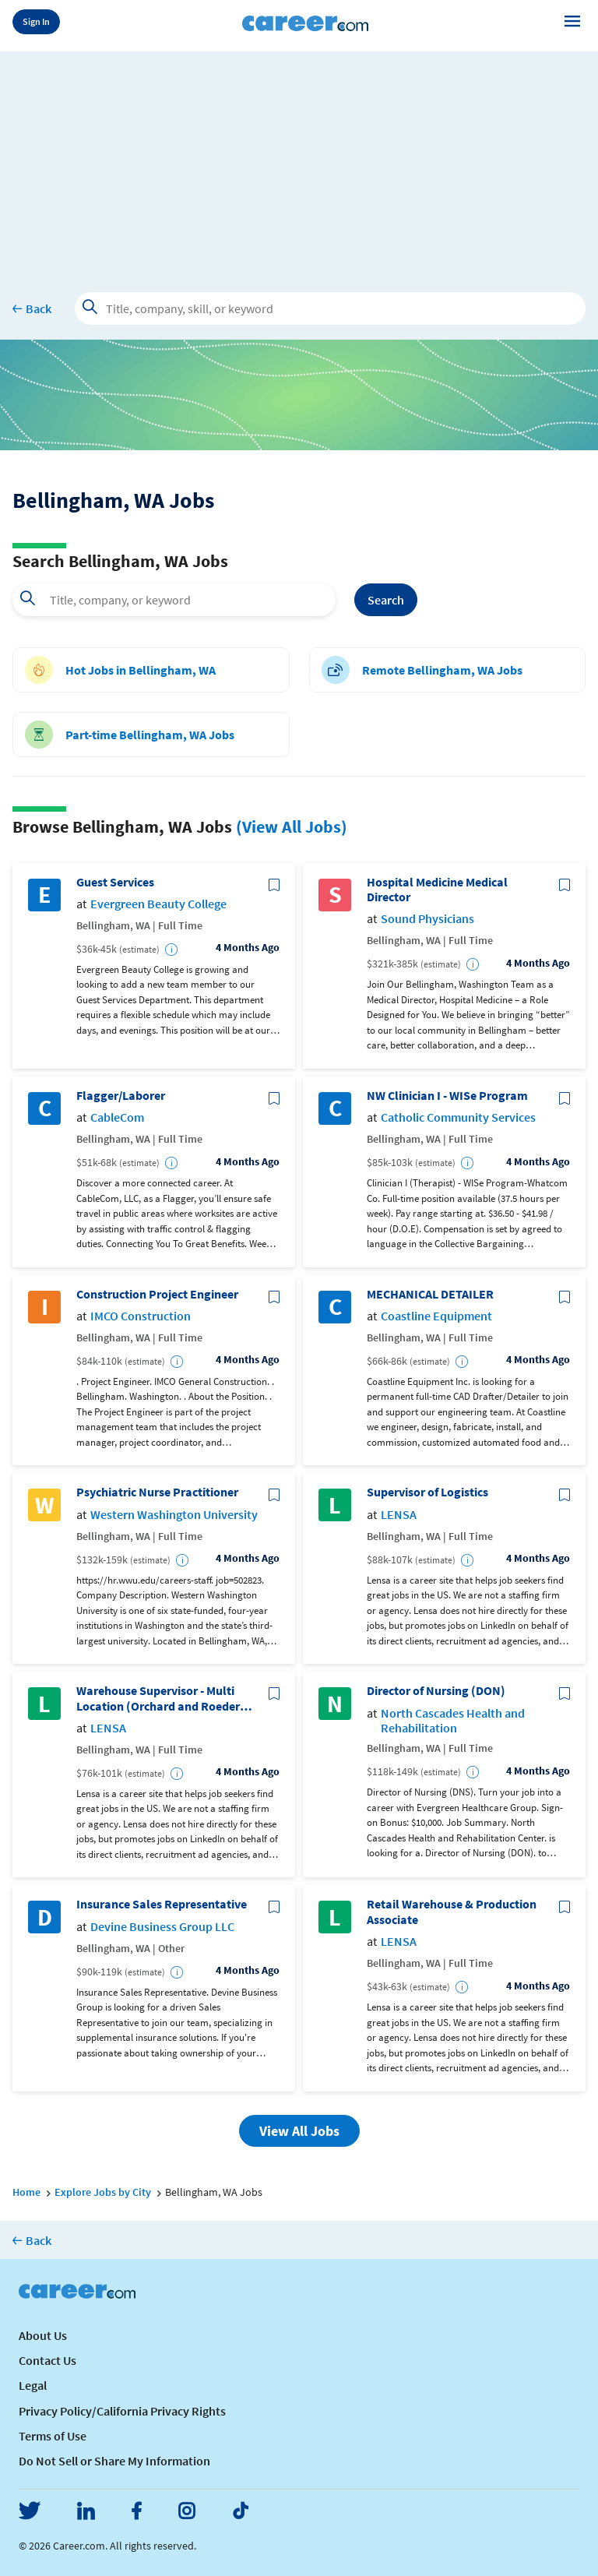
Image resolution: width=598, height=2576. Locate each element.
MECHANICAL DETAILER (430, 1294)
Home (26, 2192)
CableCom (117, 1117)
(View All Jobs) (291, 826)
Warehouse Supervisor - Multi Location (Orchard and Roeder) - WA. (163, 1698)
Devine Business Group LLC (162, 1926)
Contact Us (47, 2360)
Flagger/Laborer (120, 1095)
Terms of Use (52, 2436)
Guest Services (115, 882)
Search (386, 600)
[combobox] (174, 599)
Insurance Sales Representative (161, 1904)
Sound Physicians (427, 918)
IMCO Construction (140, 1316)
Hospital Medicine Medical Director (437, 889)
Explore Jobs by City (103, 2192)
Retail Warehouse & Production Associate (451, 1911)
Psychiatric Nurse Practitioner (157, 1492)
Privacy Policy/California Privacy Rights (122, 2411)
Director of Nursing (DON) (436, 1690)
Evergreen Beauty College (158, 904)
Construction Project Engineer (157, 1294)
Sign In (36, 21)
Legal (33, 2385)
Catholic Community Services (458, 1117)
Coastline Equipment (436, 1316)
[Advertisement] (299, 160)
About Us (43, 2335)
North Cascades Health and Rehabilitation (453, 1721)
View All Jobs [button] (299, 2131)
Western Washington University (174, 1514)
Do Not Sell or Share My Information (114, 2461)
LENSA (399, 1514)
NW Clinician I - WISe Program (447, 1095)
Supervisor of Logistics (427, 1492)
